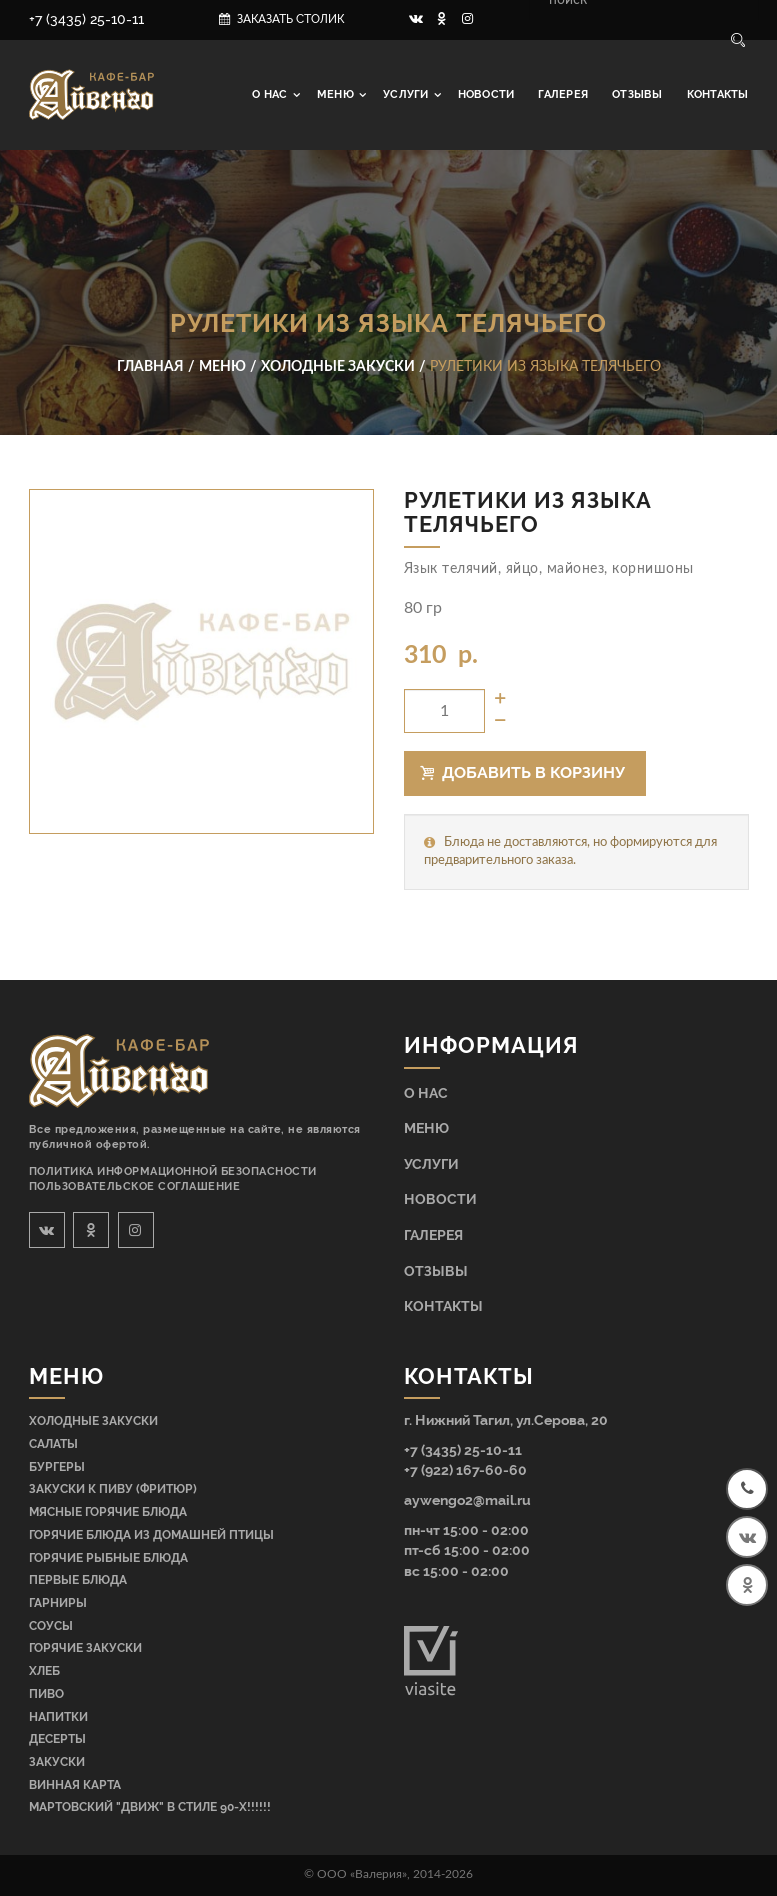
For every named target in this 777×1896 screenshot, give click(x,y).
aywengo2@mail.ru (467, 1499)
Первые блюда (78, 1580)
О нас (271, 94)
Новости (486, 94)
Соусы (51, 1626)
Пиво (46, 1694)
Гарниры (58, 1603)
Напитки (58, 1717)
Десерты (57, 1739)
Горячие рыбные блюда (108, 1558)
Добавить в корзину (523, 772)
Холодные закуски (93, 1421)
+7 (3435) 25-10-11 (86, 19)
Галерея (563, 94)
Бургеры (57, 1467)
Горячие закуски (85, 1648)
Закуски (57, 1762)
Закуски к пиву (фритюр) (113, 1489)
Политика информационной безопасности (173, 1171)
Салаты (53, 1444)
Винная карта (75, 1785)
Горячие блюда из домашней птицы (151, 1535)
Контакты (718, 94)
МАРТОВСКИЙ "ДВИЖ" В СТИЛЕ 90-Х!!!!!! (150, 1807)
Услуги (407, 94)
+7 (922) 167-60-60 (465, 1469)
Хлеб (44, 1671)
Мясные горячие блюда (108, 1512)
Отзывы (637, 94)
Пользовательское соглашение (135, 1186)
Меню (337, 94)
